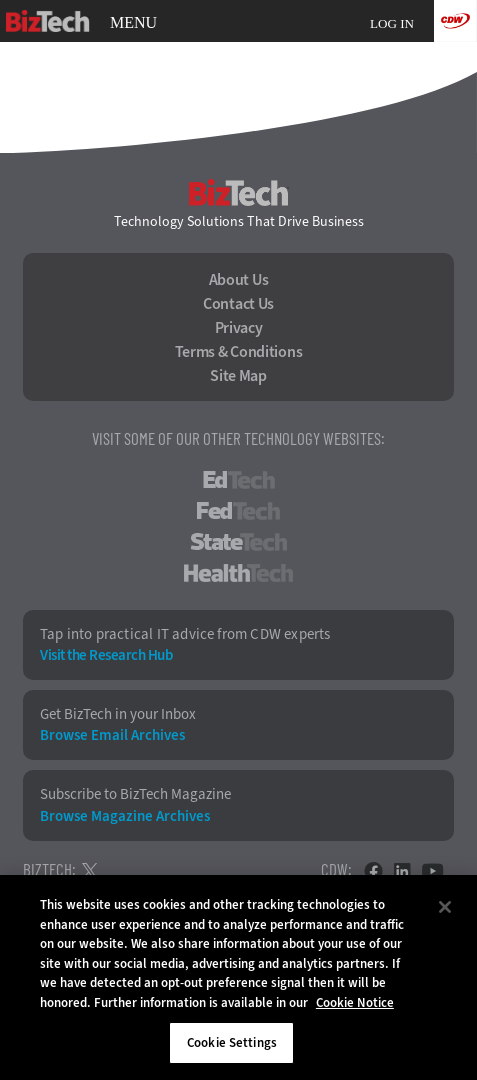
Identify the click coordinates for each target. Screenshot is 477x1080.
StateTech (238, 542)
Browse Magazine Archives (125, 816)
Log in (392, 23)
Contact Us (238, 304)
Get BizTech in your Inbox (118, 714)
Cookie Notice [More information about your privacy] (355, 1002)
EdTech (239, 480)
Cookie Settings (232, 1042)
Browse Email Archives (112, 735)
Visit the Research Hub (106, 655)
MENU (133, 23)
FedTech (238, 511)
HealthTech (238, 573)
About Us (239, 280)
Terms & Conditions (239, 352)
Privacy (239, 328)
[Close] (445, 907)
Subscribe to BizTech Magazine (135, 794)
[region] (238, 977)
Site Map (238, 376)
